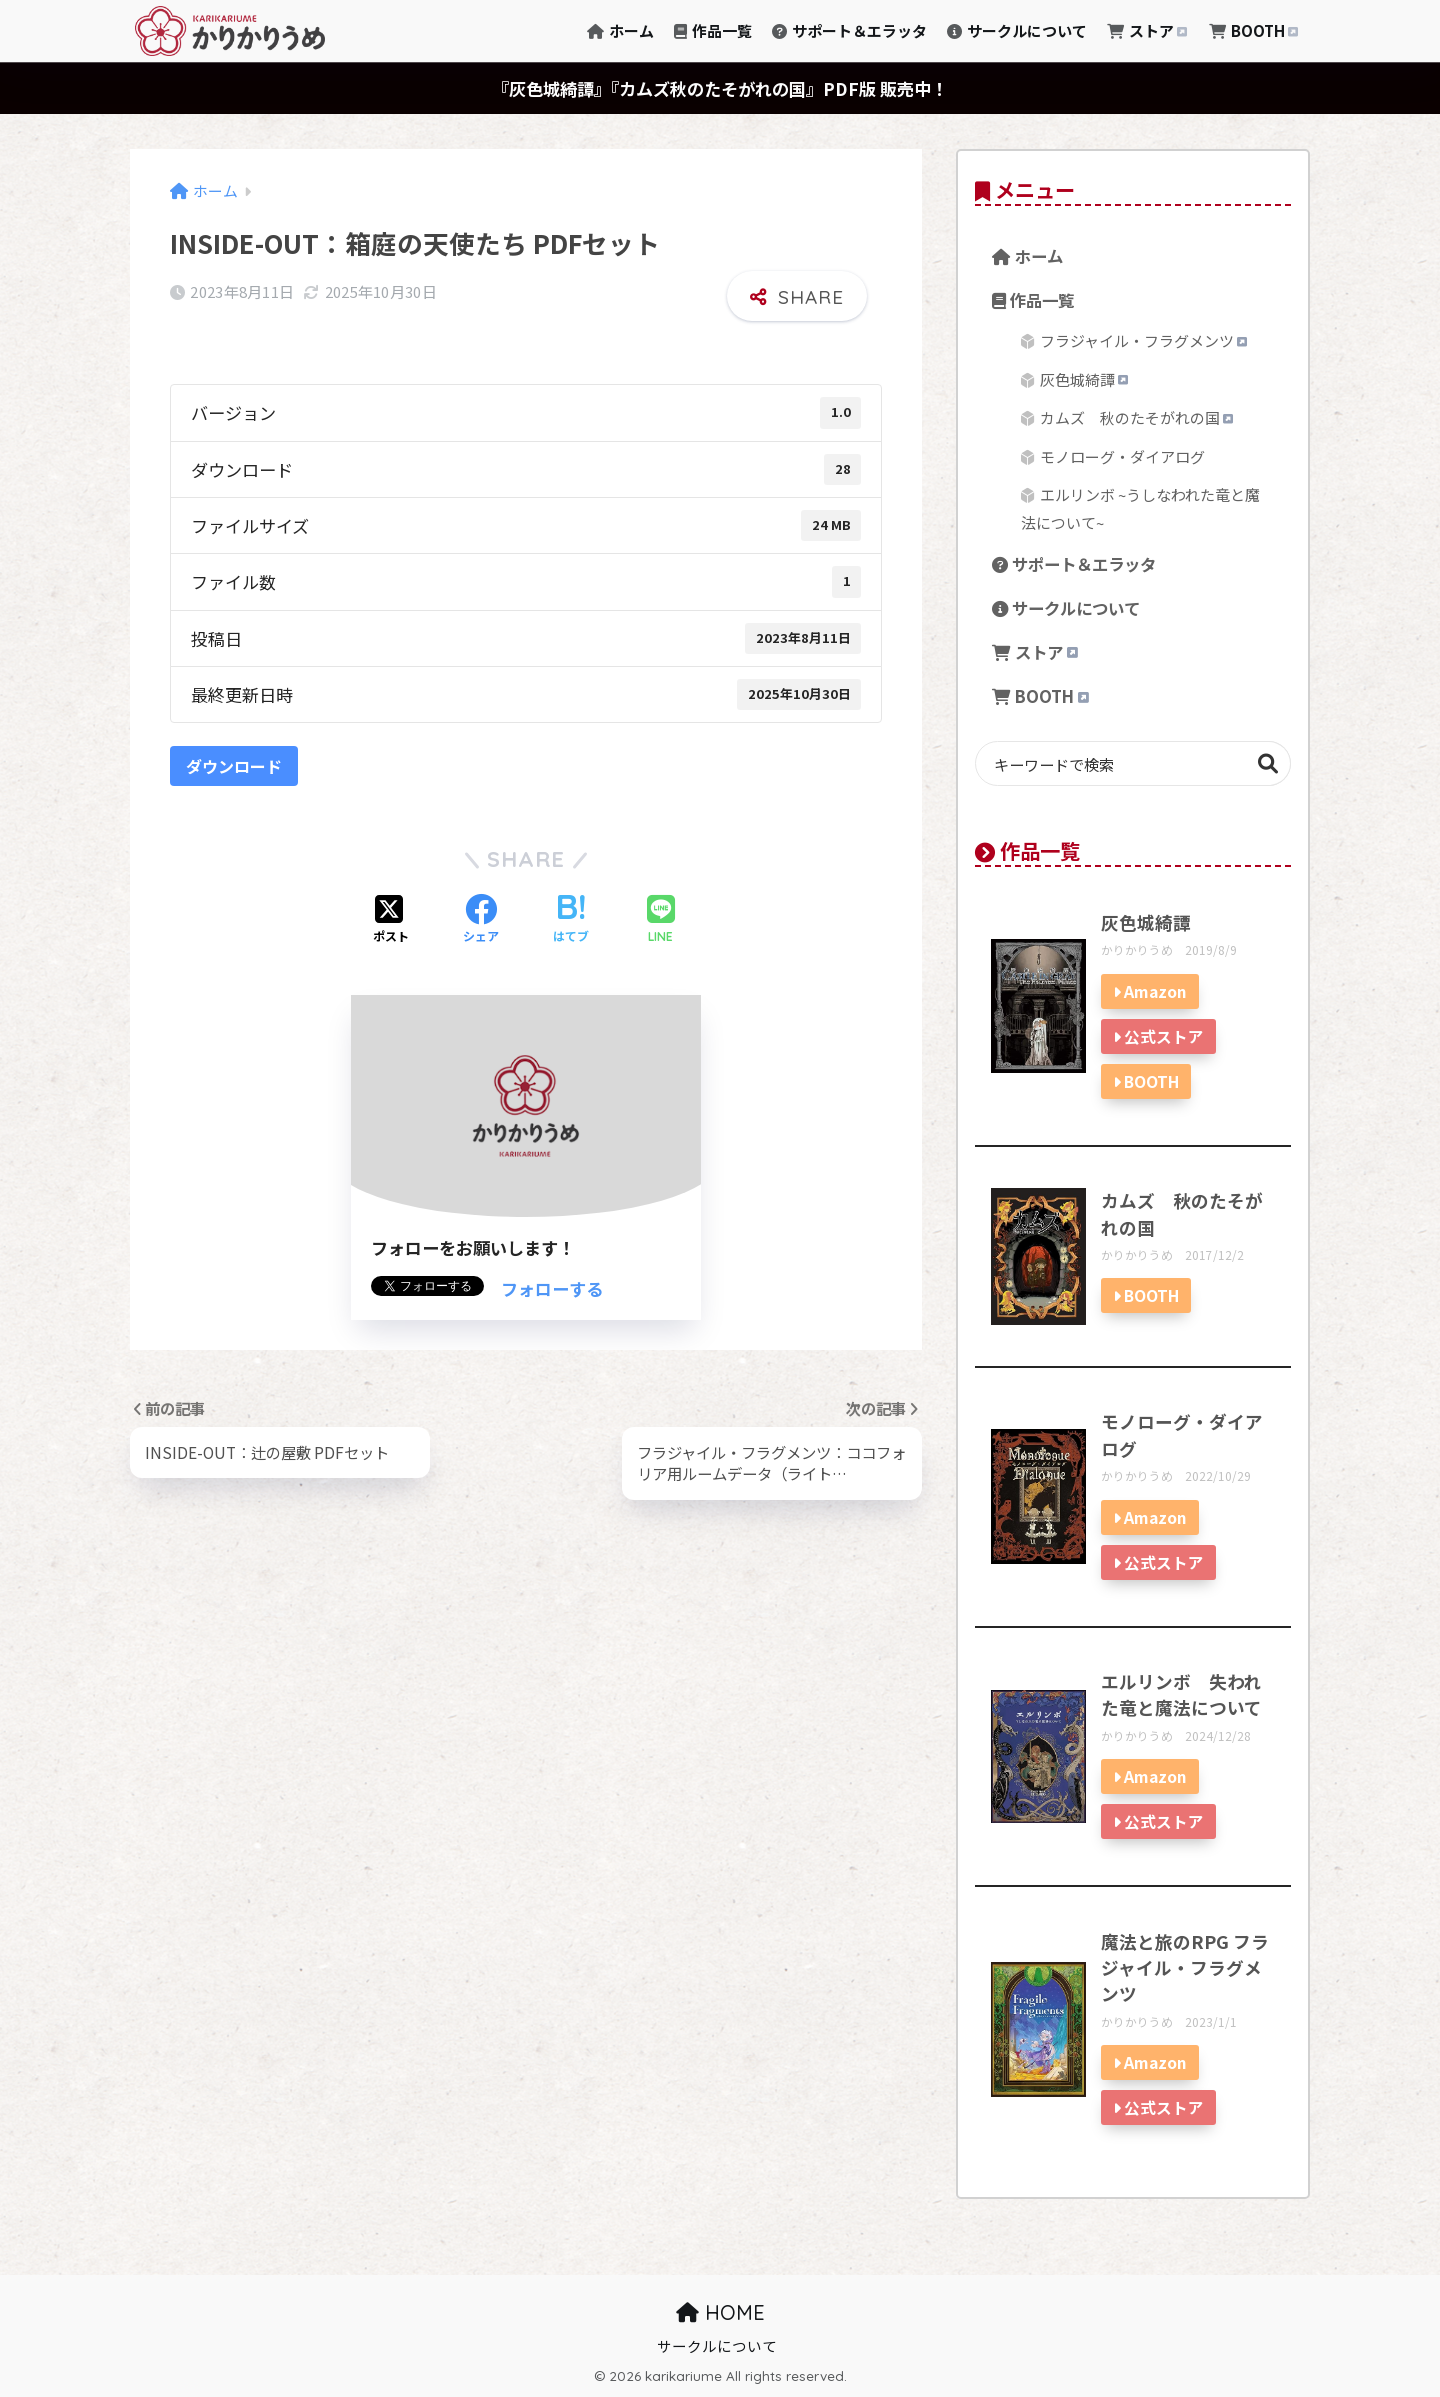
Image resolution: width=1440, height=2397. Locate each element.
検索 (1268, 763)
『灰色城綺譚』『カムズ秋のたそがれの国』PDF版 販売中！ (720, 88)
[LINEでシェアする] (661, 920)
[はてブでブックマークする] (571, 920)
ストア (1148, 30)
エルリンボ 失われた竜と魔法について (1181, 1694)
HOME (720, 2312)
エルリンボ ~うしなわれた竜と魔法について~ (1140, 508)
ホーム (620, 30)
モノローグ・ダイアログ (1122, 456)
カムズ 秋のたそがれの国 (1136, 417)
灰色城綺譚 (1084, 379)
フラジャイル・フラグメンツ (1143, 340)
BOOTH (1254, 30)
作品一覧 (713, 30)
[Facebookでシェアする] (481, 920)
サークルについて (1017, 30)
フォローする (552, 1288)
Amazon (1156, 991)
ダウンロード (234, 766)
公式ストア (1164, 1036)
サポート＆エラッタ (849, 30)
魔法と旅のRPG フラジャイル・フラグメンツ (1185, 1968)
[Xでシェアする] (391, 920)
